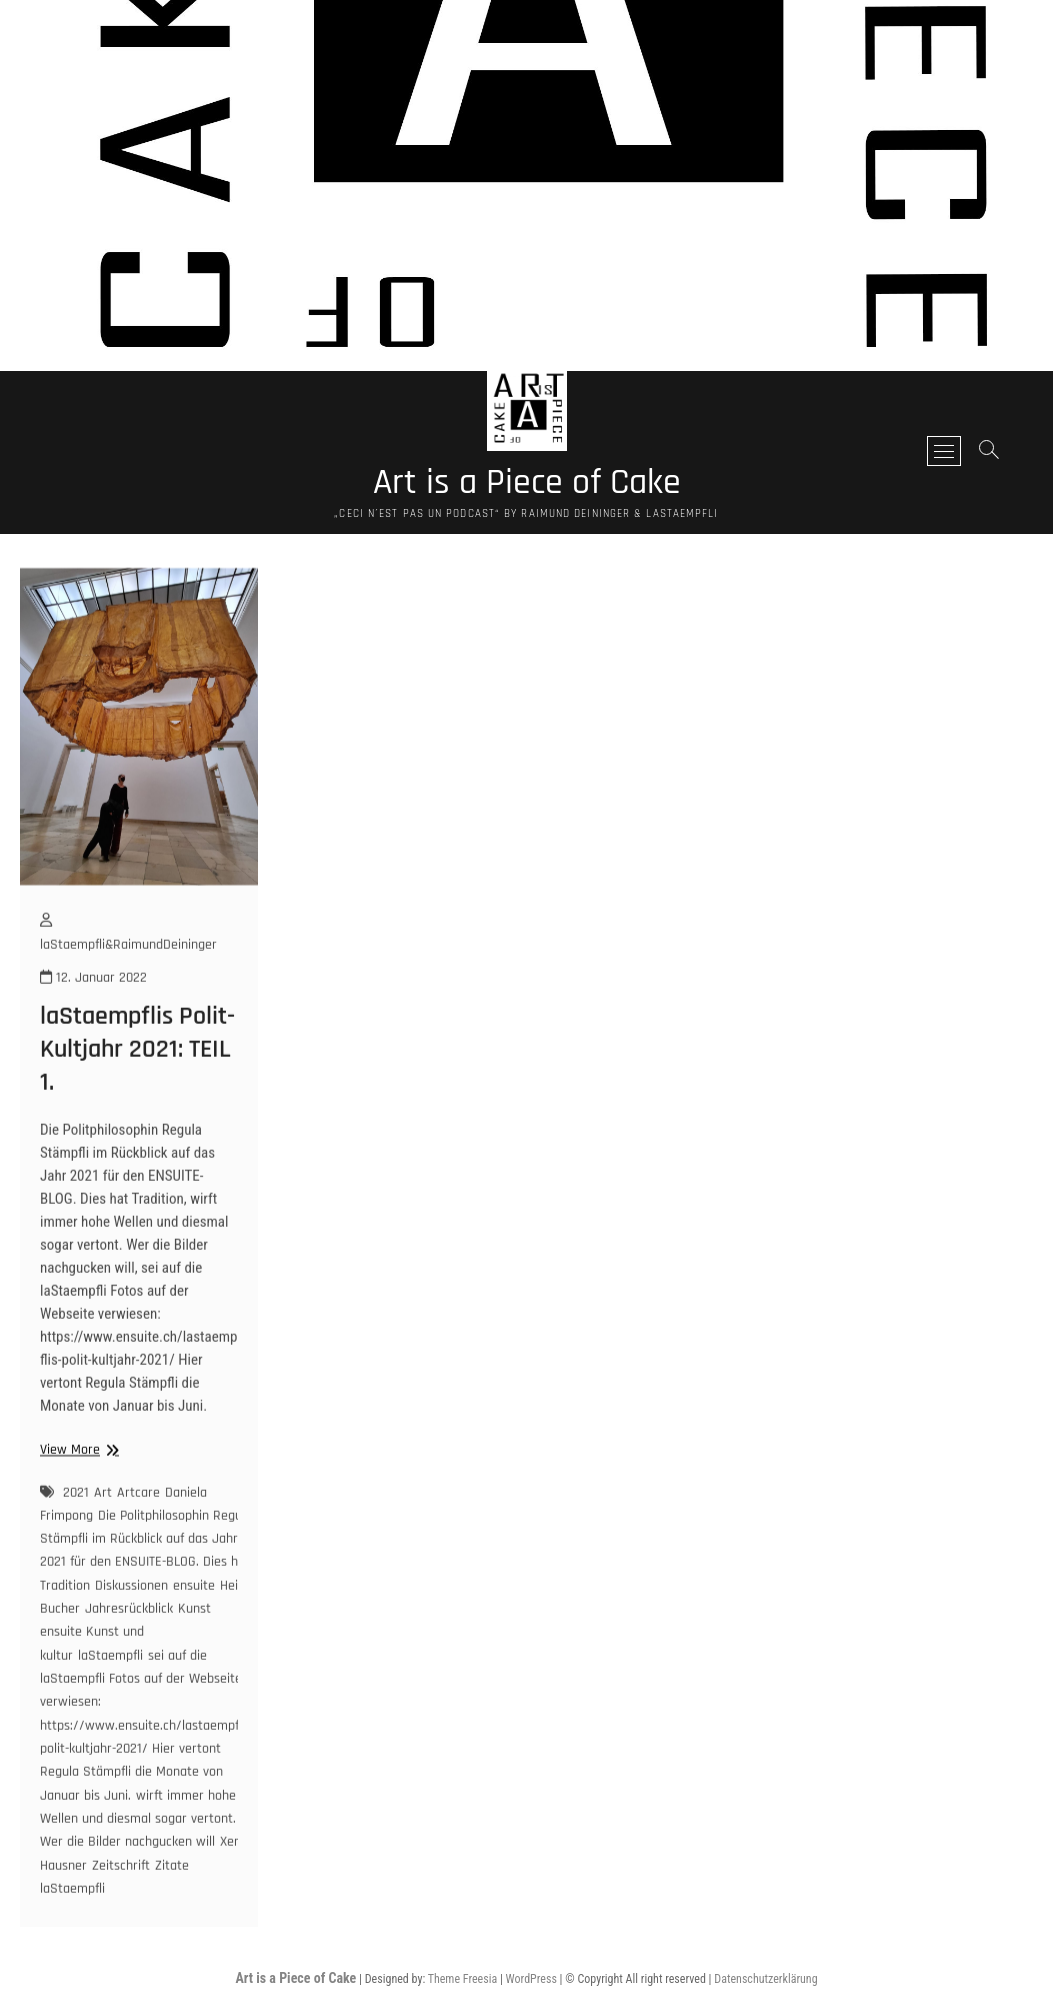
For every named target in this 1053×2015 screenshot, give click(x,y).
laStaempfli (110, 1688)
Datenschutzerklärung (765, 1979)
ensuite (194, 1618)
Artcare (138, 1525)
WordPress (531, 1979)
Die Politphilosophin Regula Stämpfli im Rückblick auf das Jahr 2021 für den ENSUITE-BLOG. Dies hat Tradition (146, 1583)
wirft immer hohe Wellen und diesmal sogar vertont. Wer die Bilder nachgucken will (138, 1851)
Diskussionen (131, 1618)
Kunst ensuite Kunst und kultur (125, 1664)
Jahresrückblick (129, 1641)
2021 (76, 1525)
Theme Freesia (462, 1979)
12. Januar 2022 (93, 1010)
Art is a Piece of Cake (527, 483)
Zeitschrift (121, 1898)
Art (103, 1525)
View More (77, 1482)
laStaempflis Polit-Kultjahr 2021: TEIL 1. (137, 1082)
